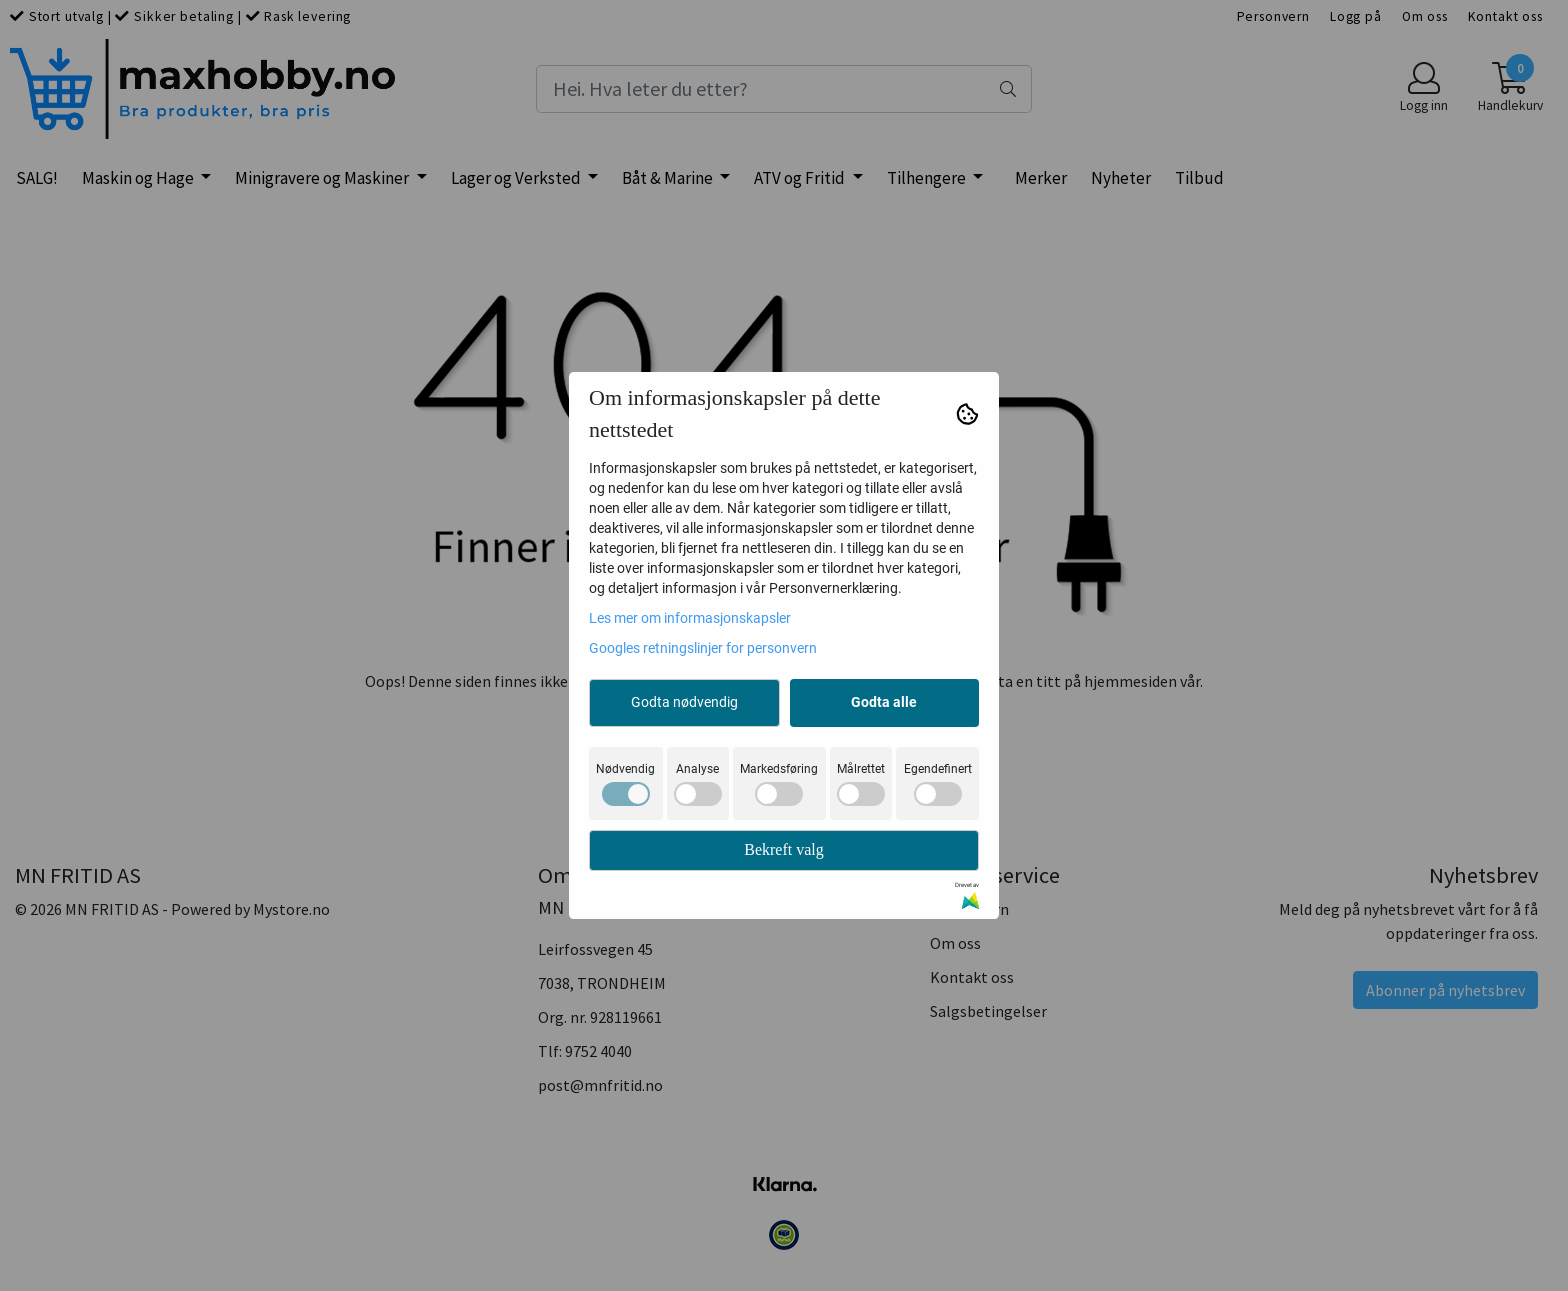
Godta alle (884, 702)
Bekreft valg (784, 849)
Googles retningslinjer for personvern (703, 648)
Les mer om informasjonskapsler (690, 618)
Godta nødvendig (684, 702)
